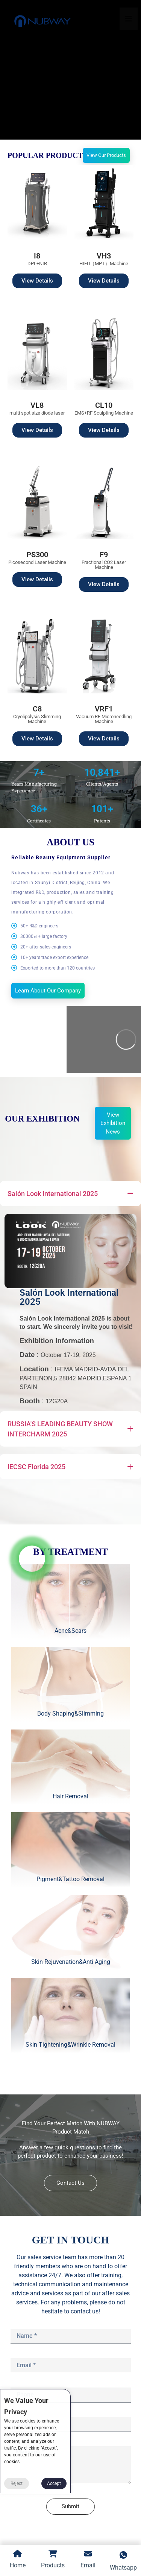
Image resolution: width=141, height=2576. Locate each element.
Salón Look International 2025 (69, 1297)
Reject (17, 2483)
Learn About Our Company (48, 990)
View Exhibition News (112, 1123)
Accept (54, 2483)
